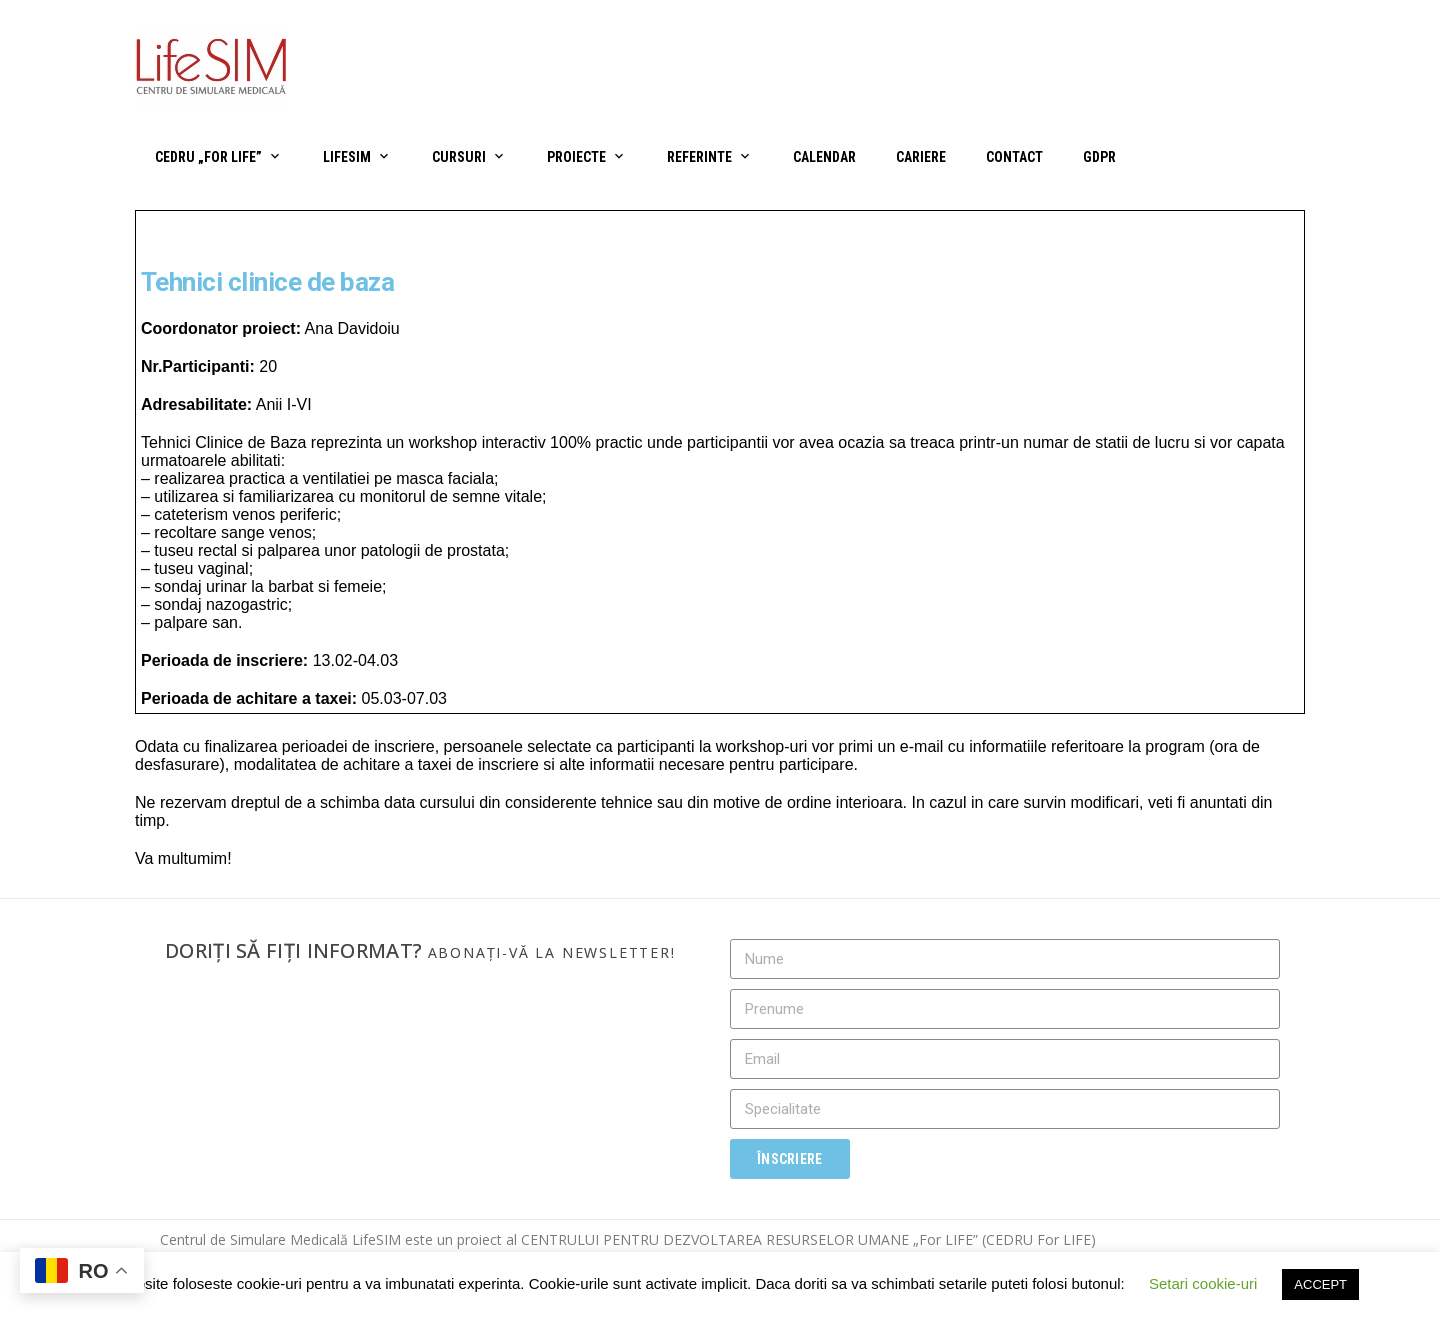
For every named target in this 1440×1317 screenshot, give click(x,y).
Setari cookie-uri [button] (1203, 1283)
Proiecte (576, 157)
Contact (1014, 157)
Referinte (699, 157)
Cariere (921, 157)
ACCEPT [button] (1320, 1284)
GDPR (1099, 157)
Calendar (824, 157)
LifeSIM (347, 157)
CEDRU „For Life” (208, 157)
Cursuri (459, 157)
